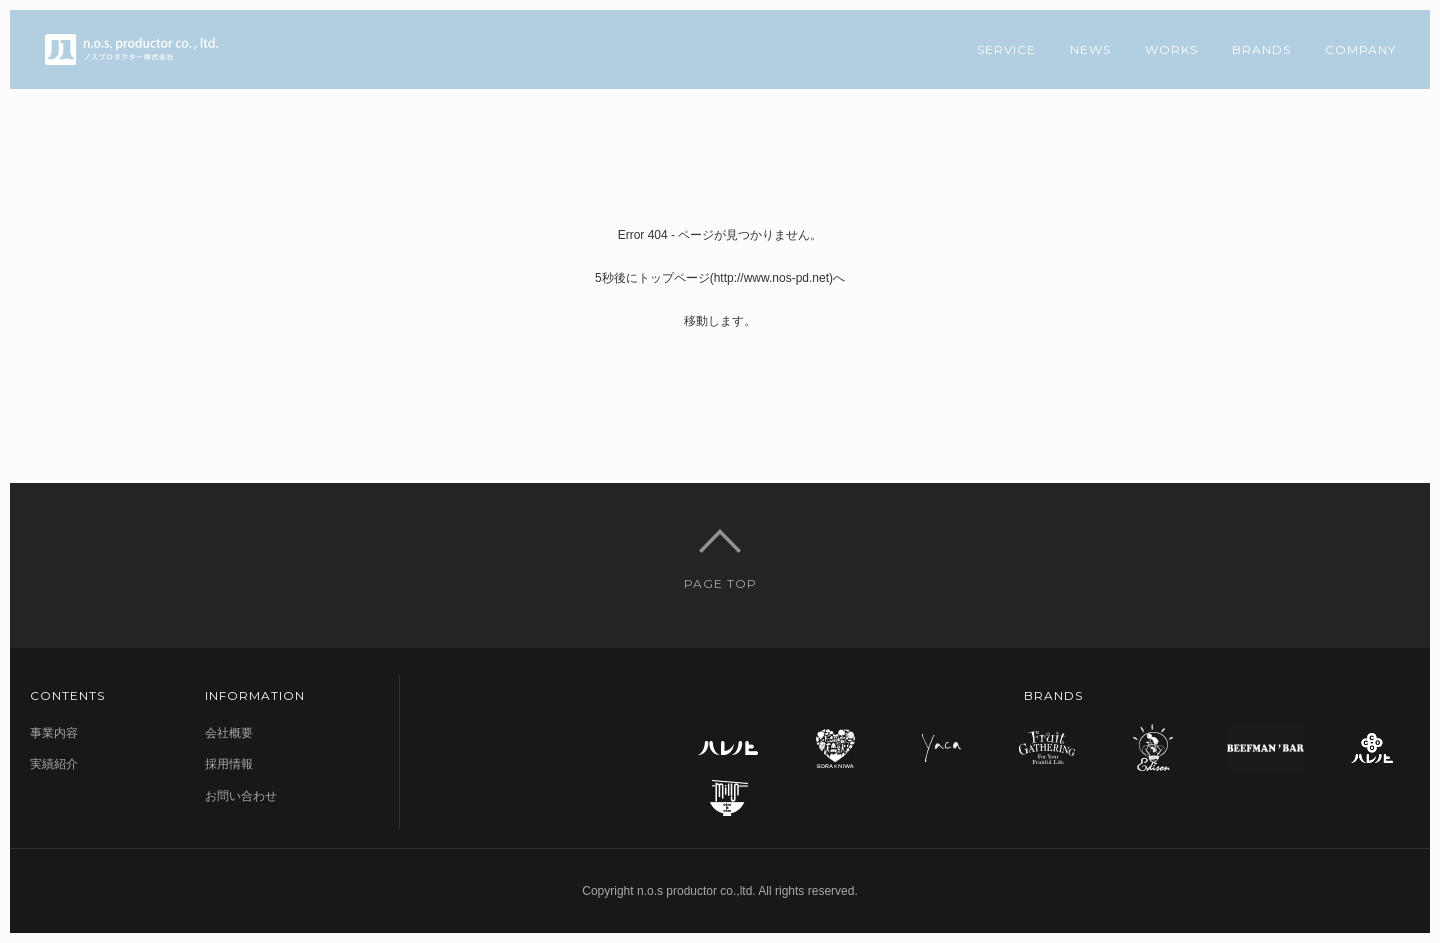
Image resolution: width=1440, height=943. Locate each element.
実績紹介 (54, 764)
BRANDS (1261, 49)
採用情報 (229, 764)
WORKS (1171, 49)
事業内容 (54, 733)
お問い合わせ (241, 796)
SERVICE (1006, 49)
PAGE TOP (720, 583)
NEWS (1090, 49)
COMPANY (1360, 49)
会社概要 (229, 733)
